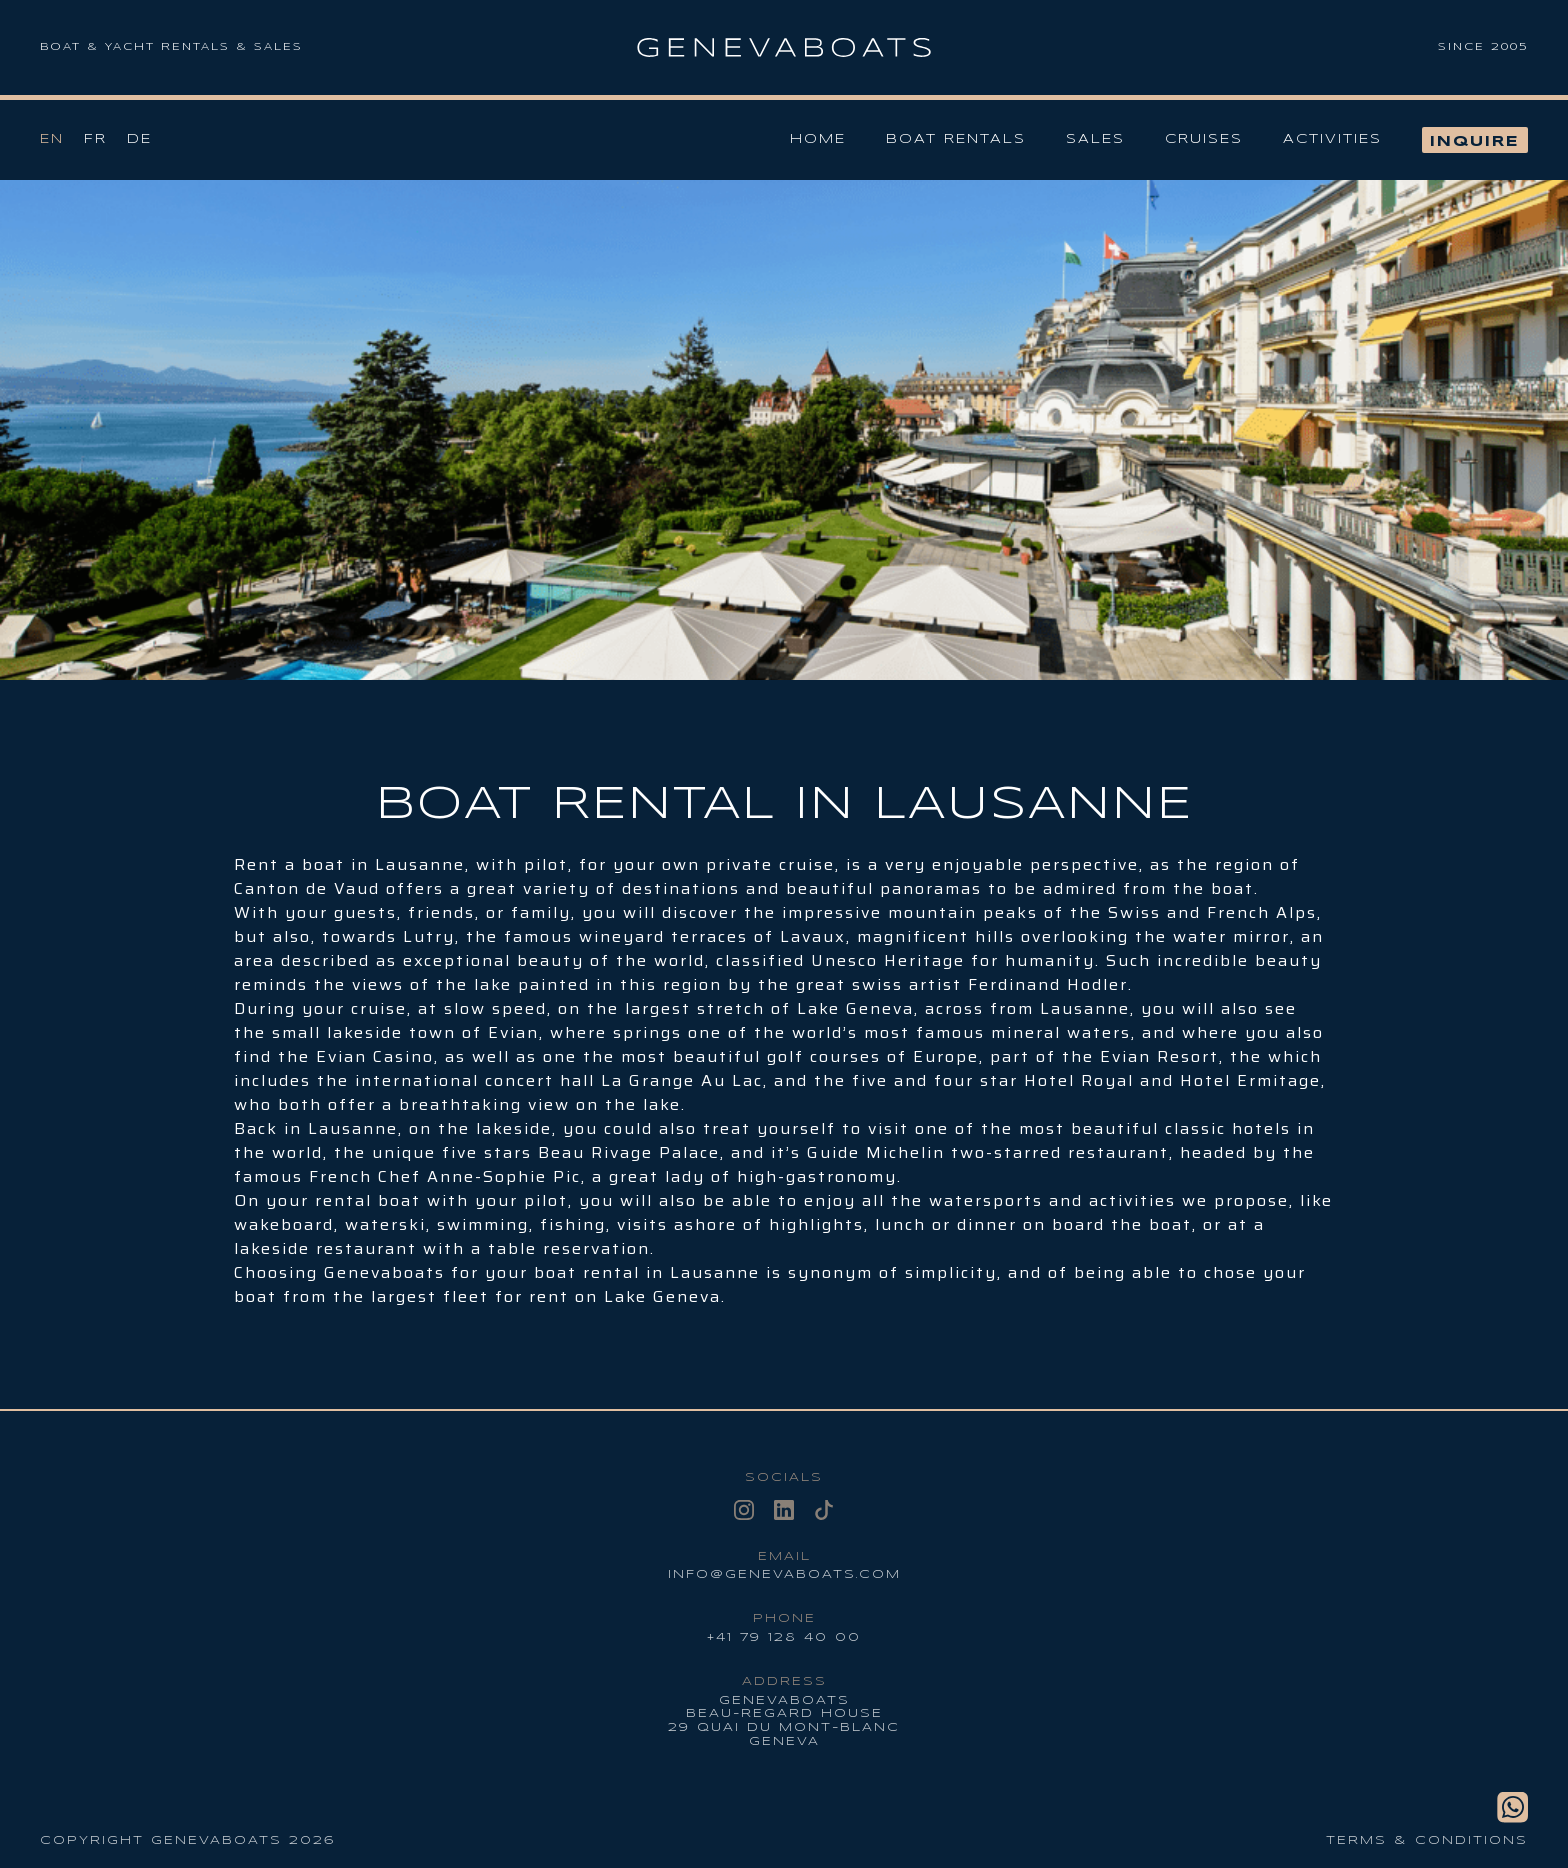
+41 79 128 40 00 (784, 1637)
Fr (95, 139)
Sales (1095, 139)
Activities (1332, 139)
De (139, 139)
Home (818, 139)
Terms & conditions (1427, 1840)
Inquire (1475, 142)
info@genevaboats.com (784, 1574)
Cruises (1204, 139)
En (52, 139)
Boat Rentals (956, 139)
